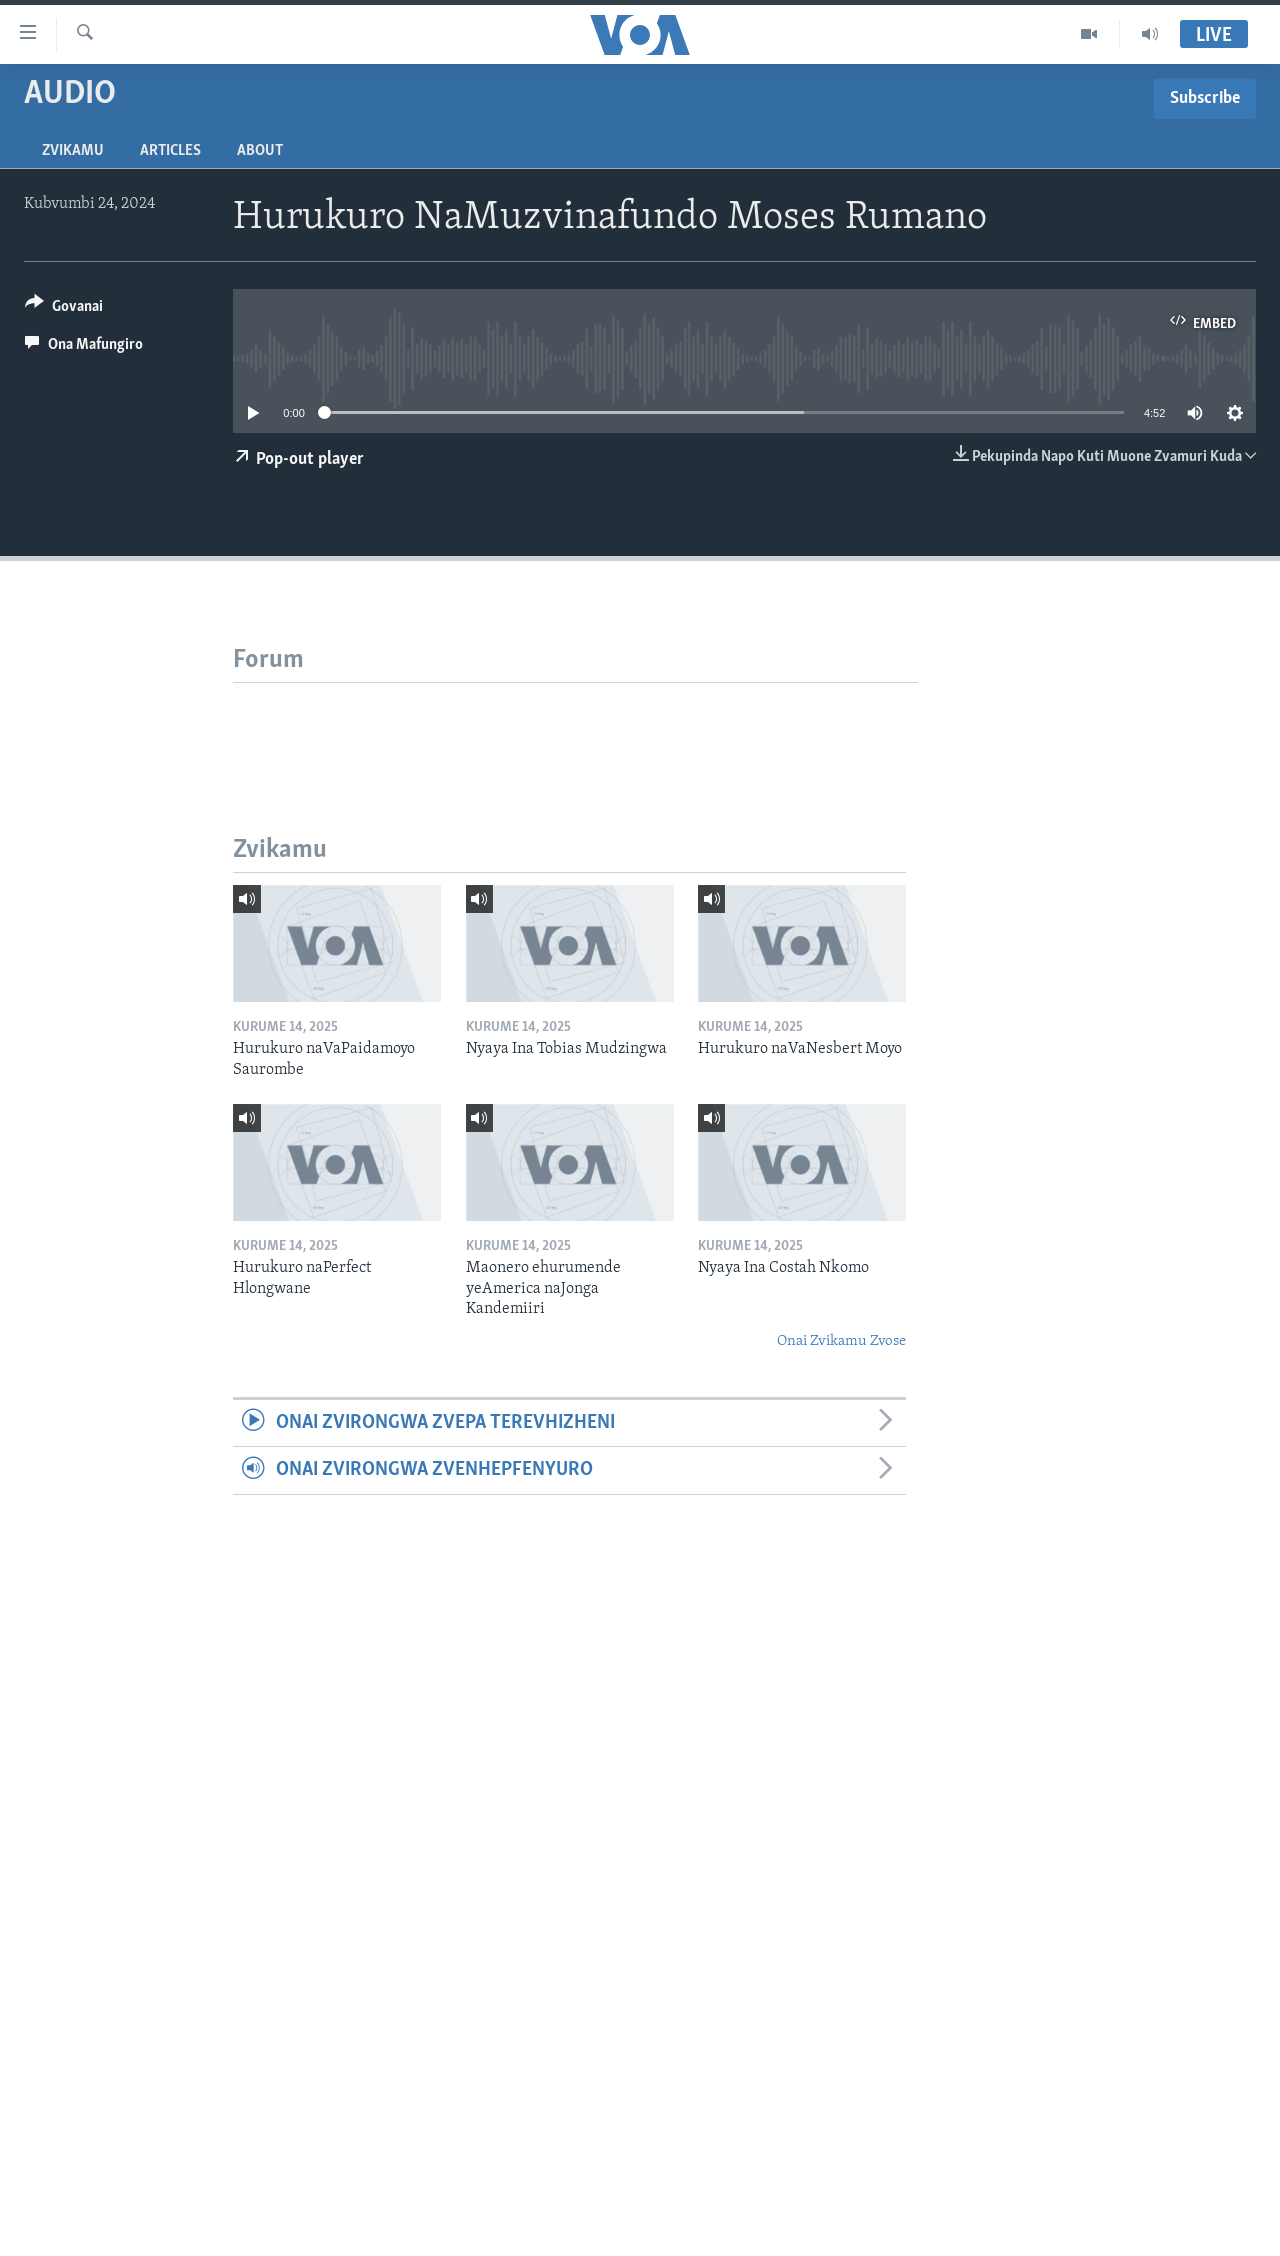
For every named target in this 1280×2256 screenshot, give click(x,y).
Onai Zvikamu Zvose (841, 1341)
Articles (170, 151)
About (260, 151)
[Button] (64, 309)
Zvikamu (73, 151)
